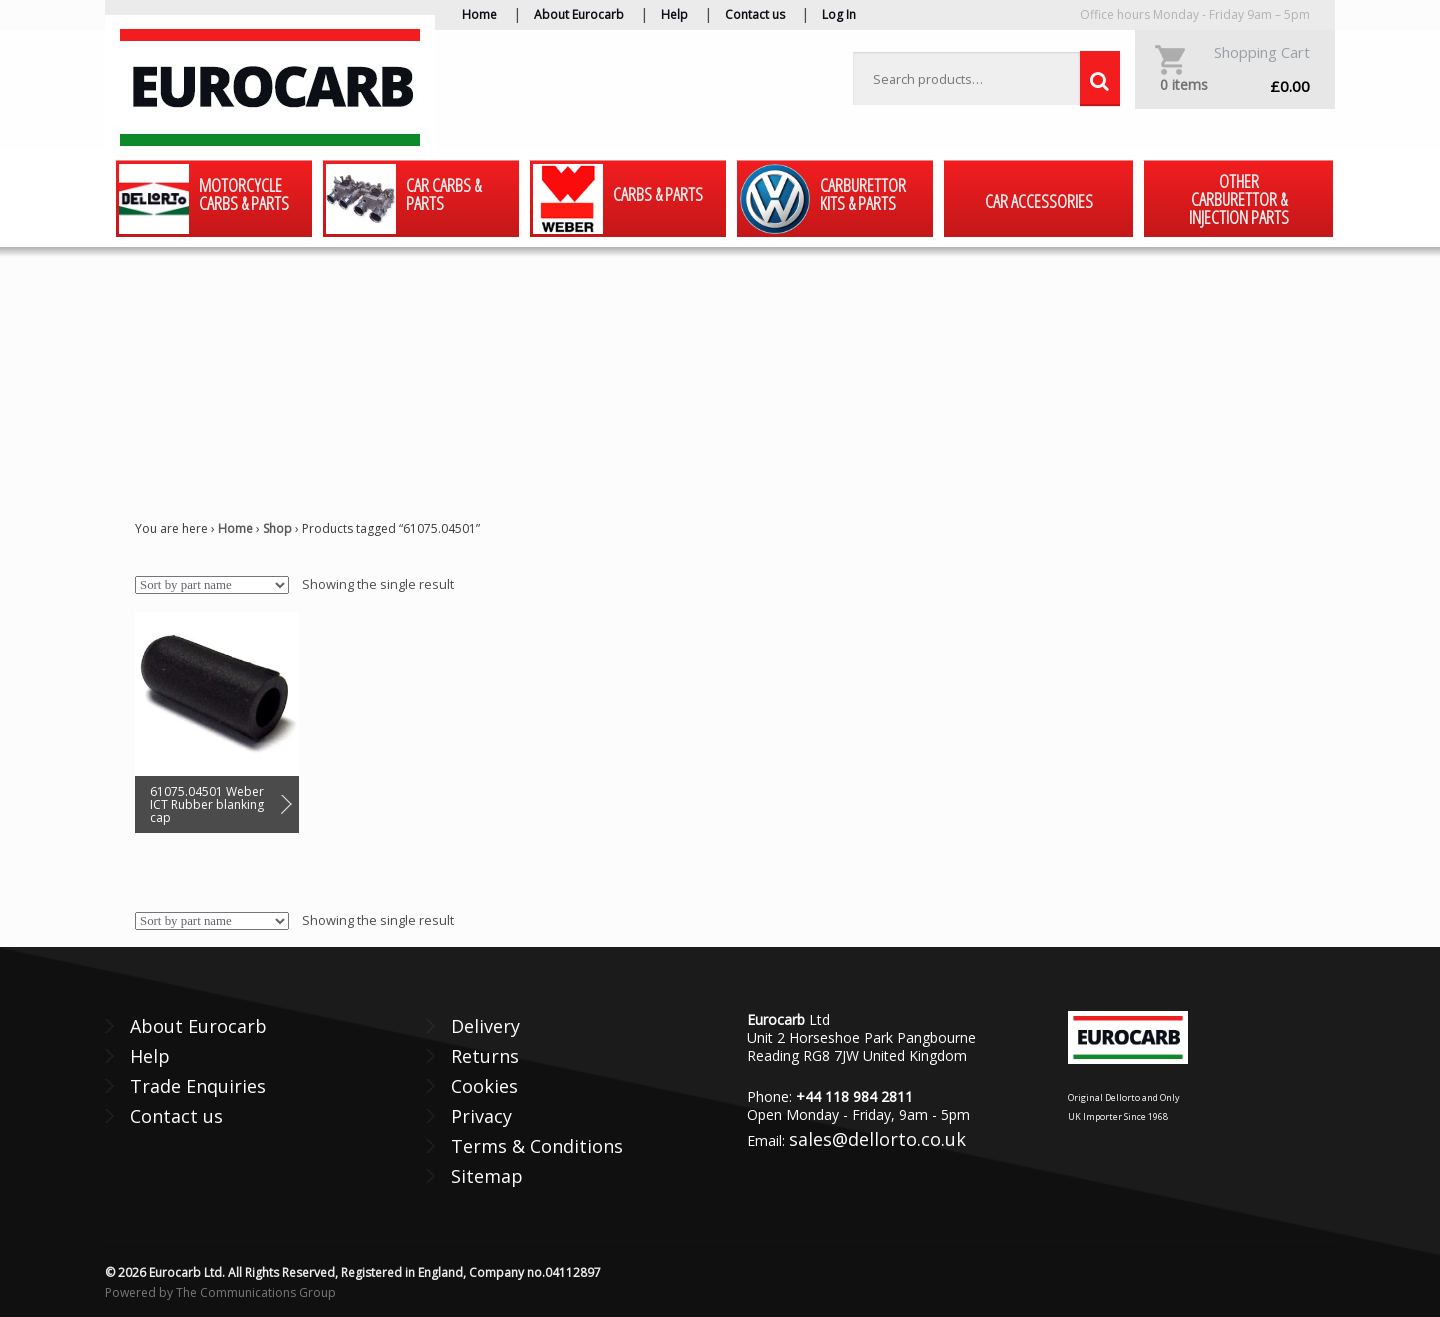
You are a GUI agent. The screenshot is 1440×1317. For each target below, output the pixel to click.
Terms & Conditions (537, 1146)
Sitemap (487, 1176)
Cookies (484, 1086)
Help (674, 14)
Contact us (755, 14)
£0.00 (1235, 85)
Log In (839, 14)
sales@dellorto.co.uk (877, 1139)
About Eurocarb (579, 14)
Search (1100, 79)
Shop (277, 528)
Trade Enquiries (198, 1086)
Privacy (481, 1116)
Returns (485, 1056)
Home (479, 14)
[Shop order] (212, 585)
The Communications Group (256, 1292)
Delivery (485, 1026)
